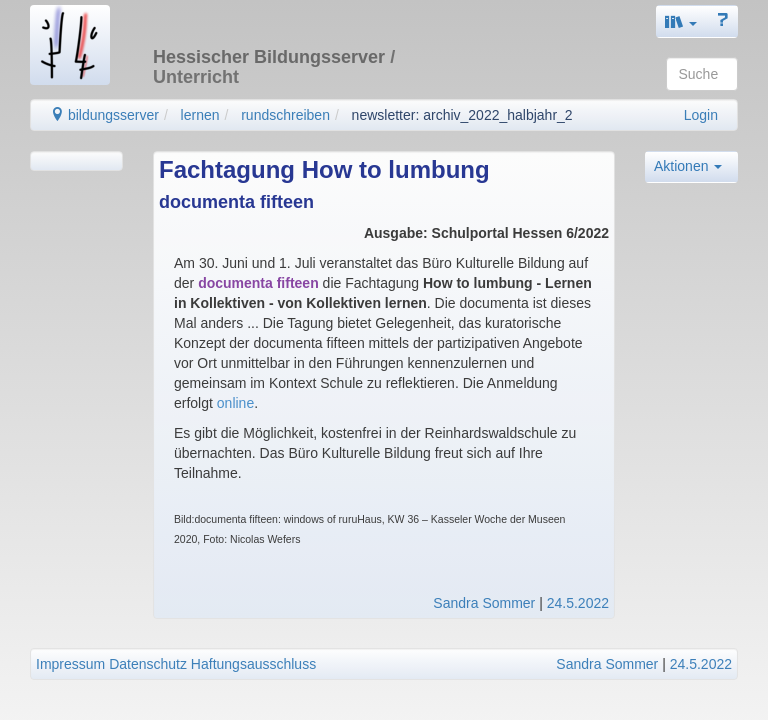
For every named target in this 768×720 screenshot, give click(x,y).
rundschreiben (285, 115)
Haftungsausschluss (253, 664)
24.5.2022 (578, 603)
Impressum (70, 664)
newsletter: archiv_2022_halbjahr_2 (462, 115)
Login (701, 115)
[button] (681, 21)
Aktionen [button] (688, 166)
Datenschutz (148, 664)
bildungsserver (104, 115)
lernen (200, 115)
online (235, 403)
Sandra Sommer (484, 603)
